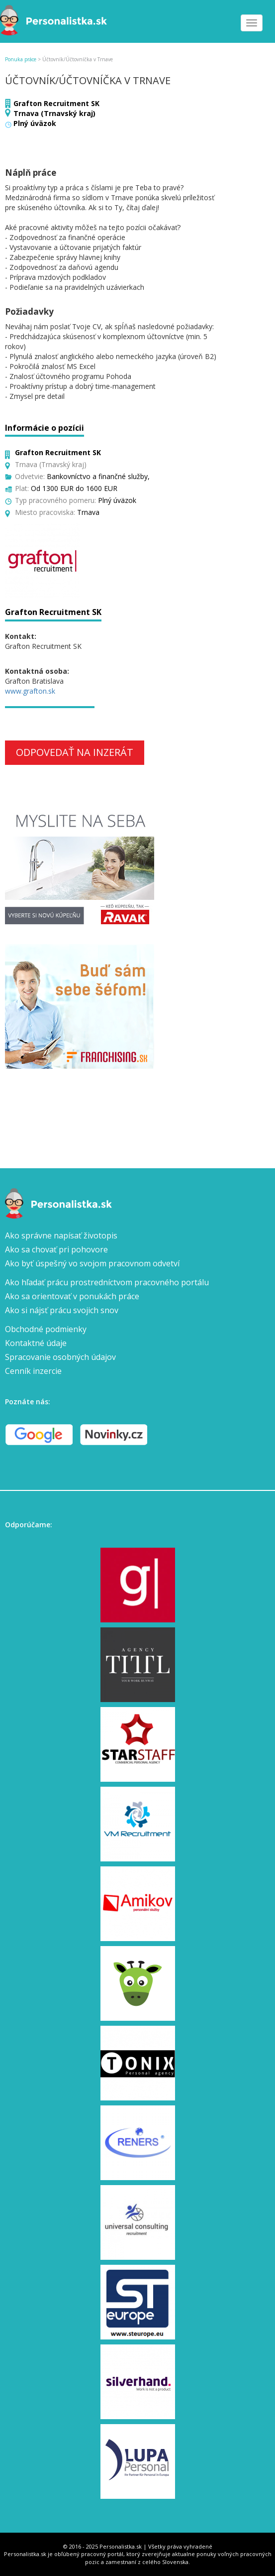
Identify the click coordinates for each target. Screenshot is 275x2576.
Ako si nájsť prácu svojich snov (61, 1310)
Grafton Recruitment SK (56, 103)
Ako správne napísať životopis (61, 1235)
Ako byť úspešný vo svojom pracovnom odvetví (92, 1263)
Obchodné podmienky (46, 1329)
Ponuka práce (20, 59)
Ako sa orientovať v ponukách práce (72, 1296)
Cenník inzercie (33, 1370)
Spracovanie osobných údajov (60, 1356)
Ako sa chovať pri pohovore (56, 1249)
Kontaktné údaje (36, 1343)
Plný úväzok (34, 123)
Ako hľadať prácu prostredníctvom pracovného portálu (107, 1282)
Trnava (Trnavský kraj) (54, 113)
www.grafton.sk (30, 691)
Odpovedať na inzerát (74, 752)
